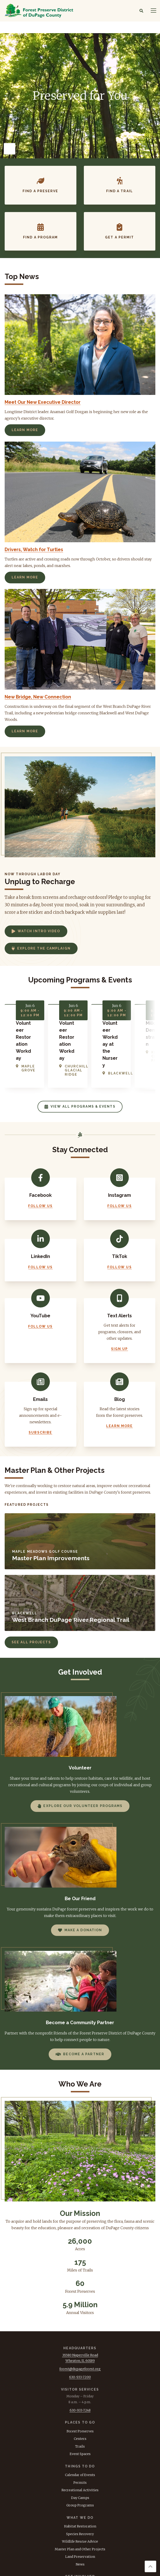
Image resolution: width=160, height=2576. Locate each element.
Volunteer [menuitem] (80, 2549)
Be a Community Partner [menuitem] (80, 2572)
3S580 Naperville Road (80, 2319)
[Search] (141, 10)
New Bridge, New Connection (38, 697)
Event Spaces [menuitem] (80, 2418)
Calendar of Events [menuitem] (80, 2439)
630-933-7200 (80, 2341)
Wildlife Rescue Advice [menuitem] (80, 2505)
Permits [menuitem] (80, 2446)
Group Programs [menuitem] (80, 2469)
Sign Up (119, 1313)
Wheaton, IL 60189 (80, 2324)
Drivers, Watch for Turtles (34, 549)
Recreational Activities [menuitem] (80, 2454)
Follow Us (40, 1170)
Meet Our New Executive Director (43, 402)
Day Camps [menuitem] (80, 2461)
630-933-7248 (80, 2374)
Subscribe (40, 1396)
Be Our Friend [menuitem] (80, 2564)
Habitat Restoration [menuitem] (80, 2490)
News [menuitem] (80, 2528)
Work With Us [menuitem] (80, 2557)
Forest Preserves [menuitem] (80, 2395)
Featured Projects (27, 1468)
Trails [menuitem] (80, 2410)
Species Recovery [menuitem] (80, 2498)
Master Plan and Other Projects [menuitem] (80, 2513)
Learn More (25, 430)
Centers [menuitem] (80, 2402)
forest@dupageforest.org (80, 2333)
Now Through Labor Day (33, 874)
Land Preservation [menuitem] (80, 2520)
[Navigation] (153, 11)
